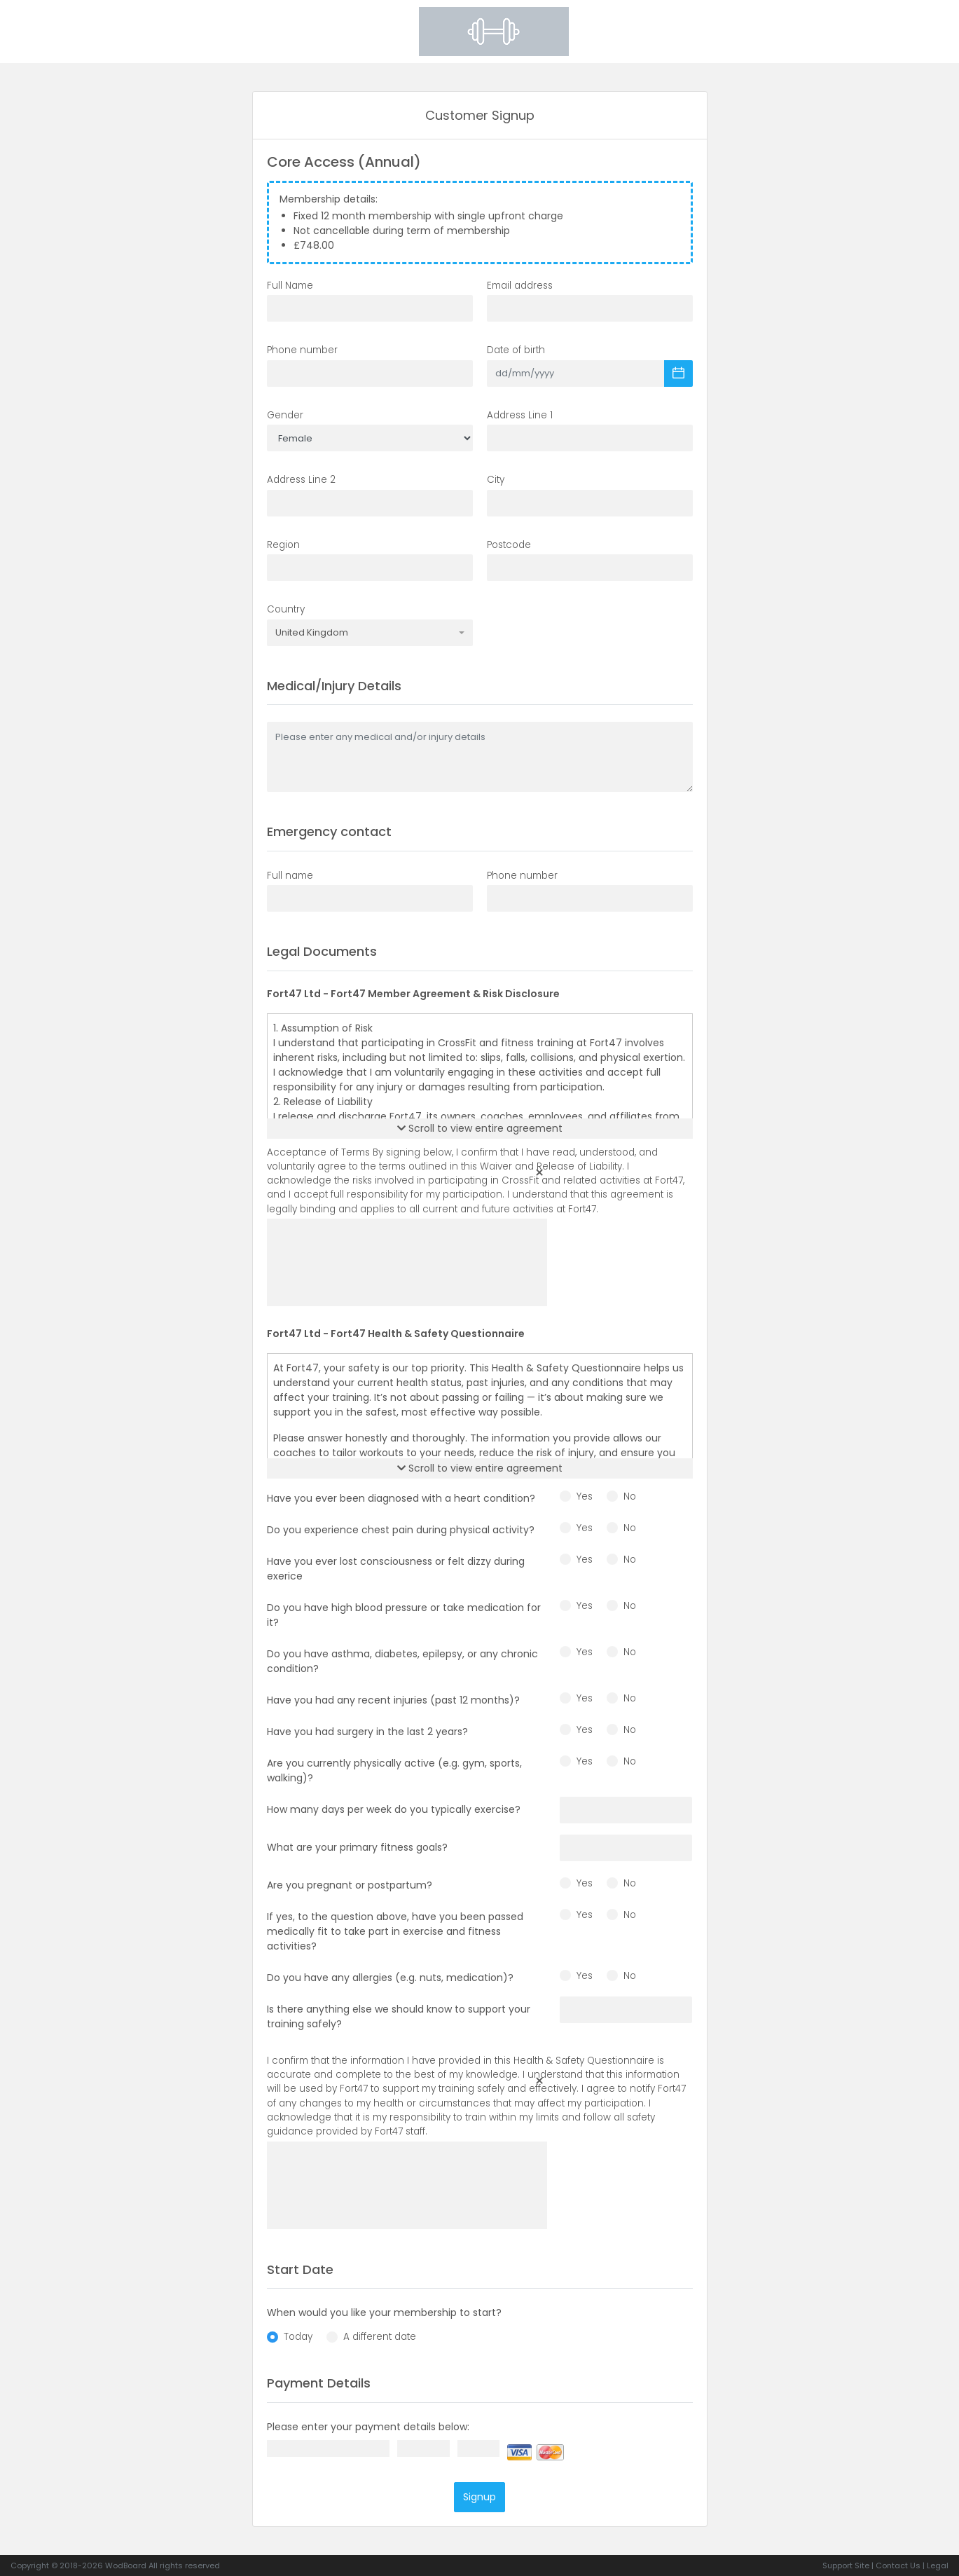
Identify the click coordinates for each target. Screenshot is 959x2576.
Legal (937, 2565)
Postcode (509, 544)
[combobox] (370, 632)
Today (298, 2336)
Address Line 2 (301, 479)
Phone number (302, 350)
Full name (290, 875)
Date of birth (516, 350)
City (495, 479)
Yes (585, 1496)
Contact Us (898, 2565)
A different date (379, 2336)
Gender (285, 415)
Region (283, 544)
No (629, 1496)
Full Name (290, 285)
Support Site (845, 2565)
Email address (520, 285)
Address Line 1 (520, 415)
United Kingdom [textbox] (311, 632)
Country (286, 609)
